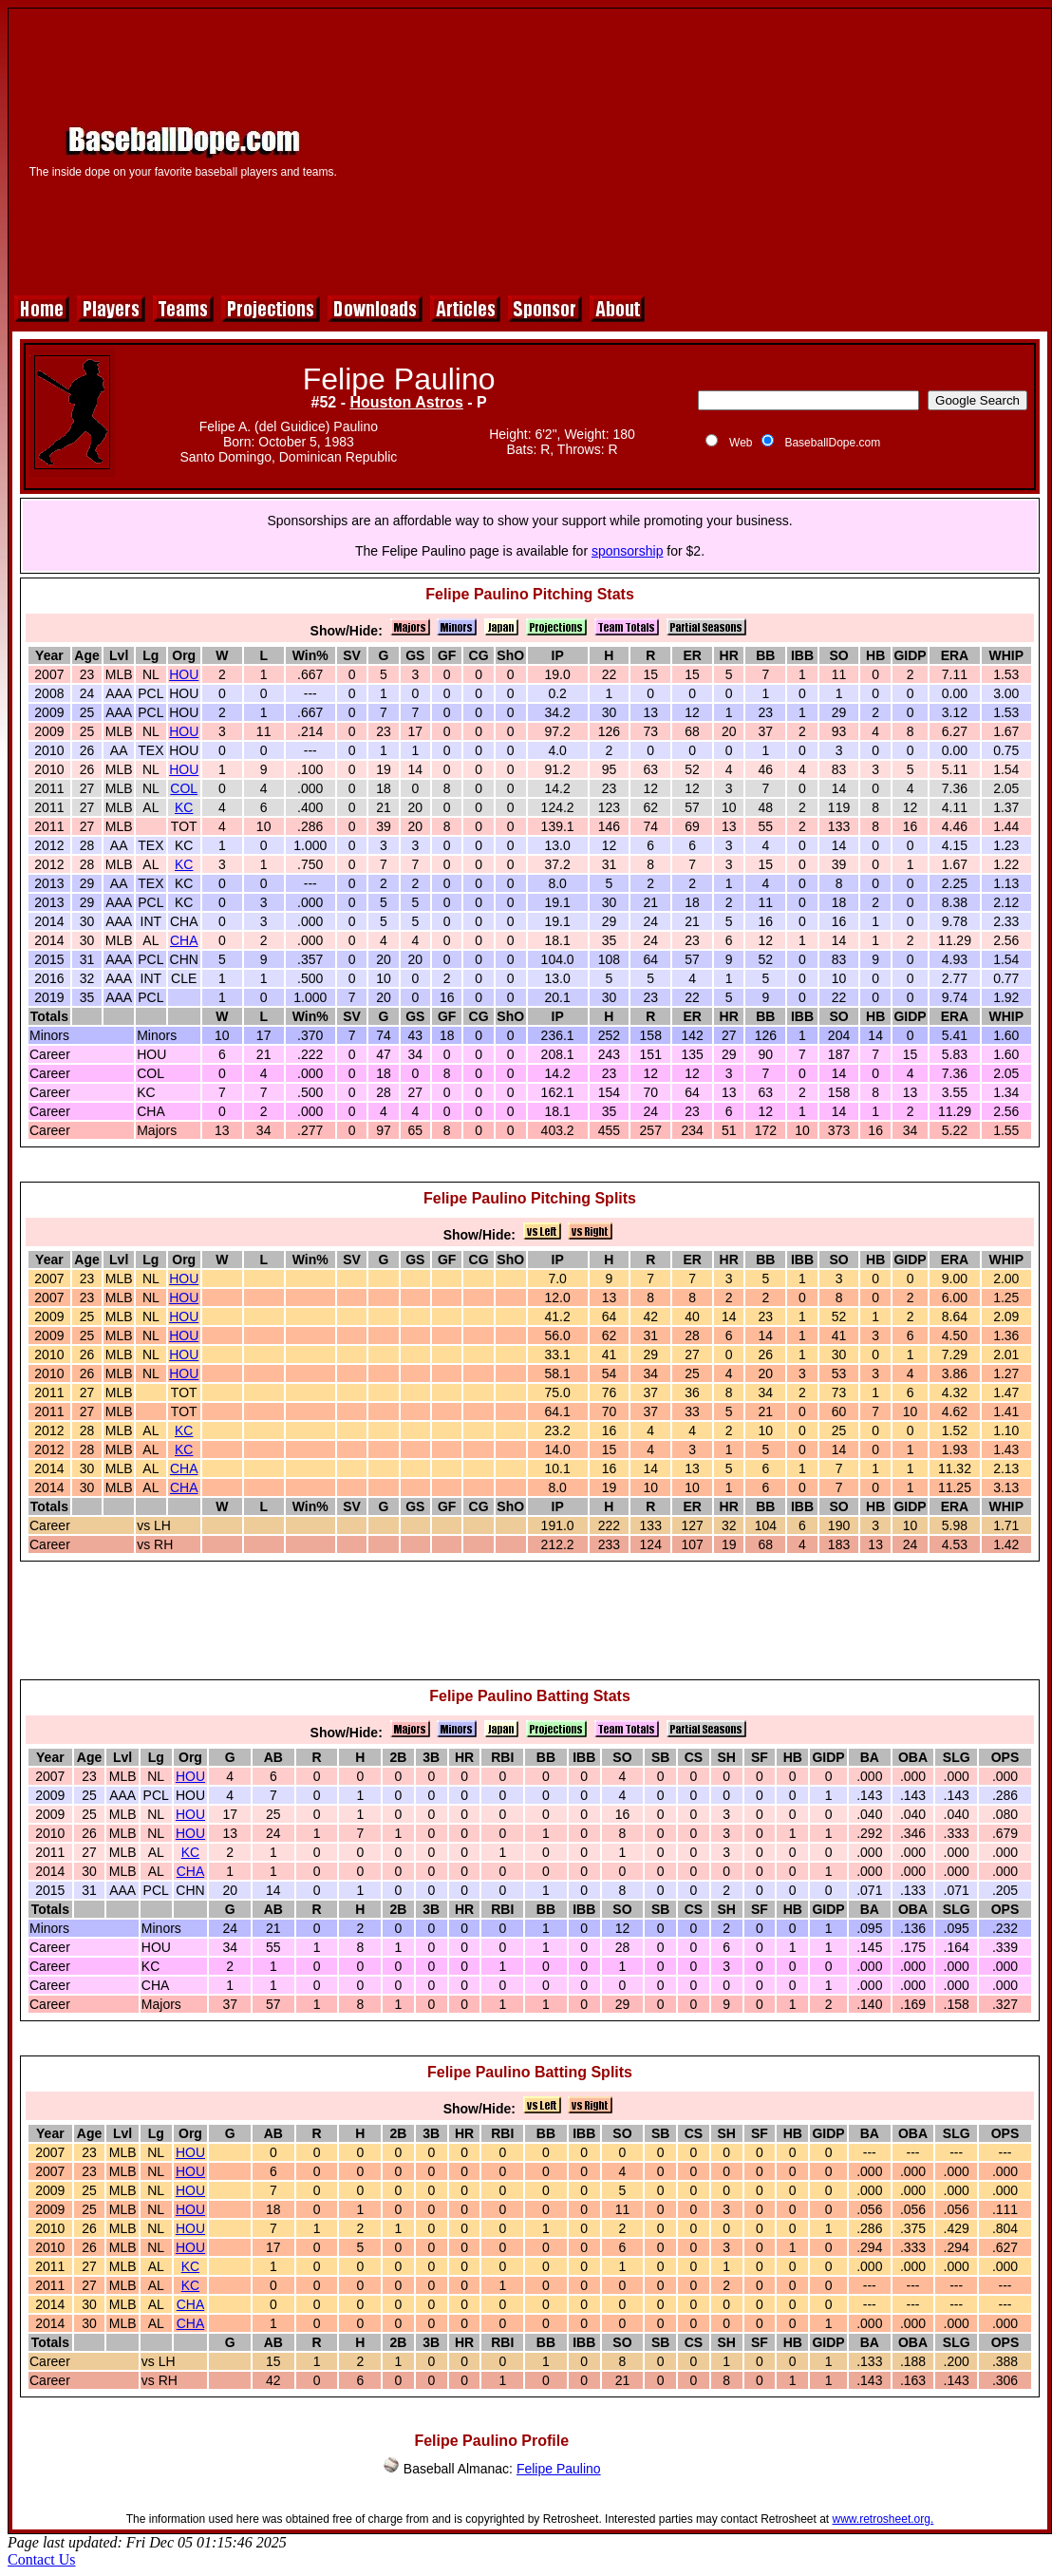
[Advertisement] (698, 149)
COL (183, 788)
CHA (184, 940)
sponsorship (628, 551)
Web (740, 442)
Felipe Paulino (559, 2468)
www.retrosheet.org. (883, 2519)
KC (184, 807)
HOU (183, 674)
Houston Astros (405, 402)
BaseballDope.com (832, 442)
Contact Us (42, 2559)
